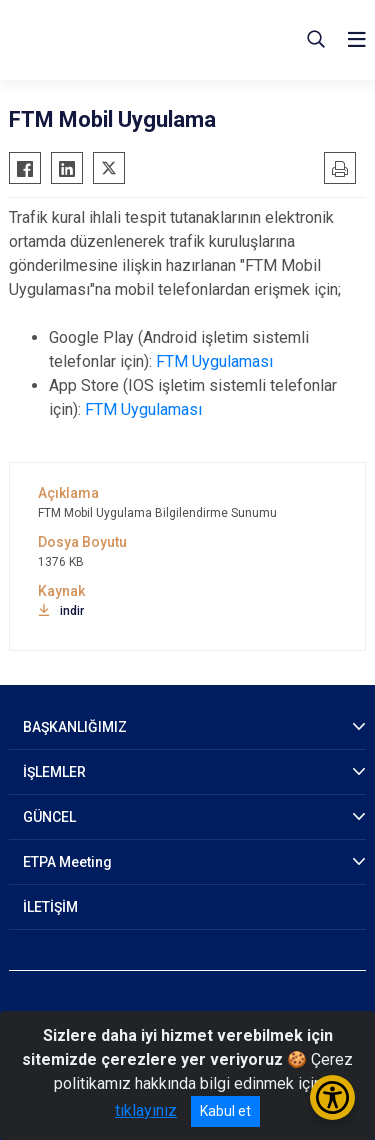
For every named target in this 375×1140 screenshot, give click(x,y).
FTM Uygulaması (214, 361)
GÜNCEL (49, 817)
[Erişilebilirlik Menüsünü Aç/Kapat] (332, 1097)
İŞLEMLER (54, 772)
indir (61, 611)
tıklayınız (146, 1110)
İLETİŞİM (50, 907)
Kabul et (225, 1111)
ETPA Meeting (67, 862)
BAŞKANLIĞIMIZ (75, 727)
